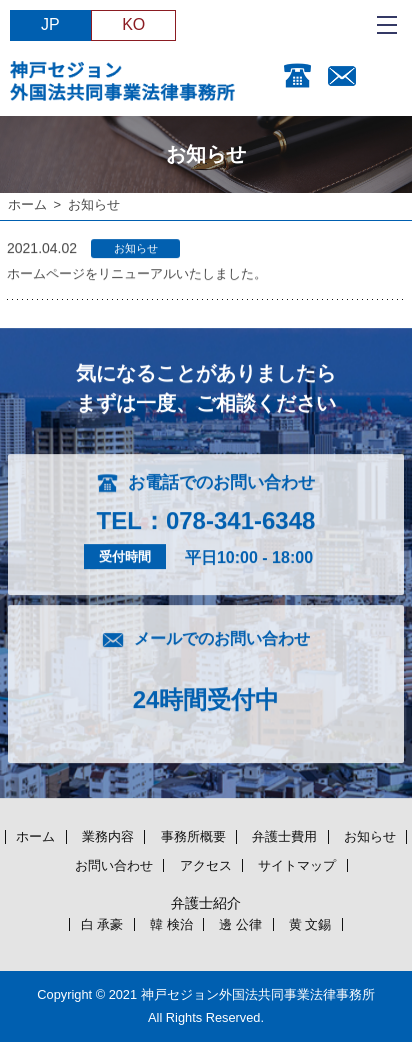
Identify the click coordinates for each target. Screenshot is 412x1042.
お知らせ (370, 836)
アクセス (206, 865)
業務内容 (108, 836)
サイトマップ (297, 865)
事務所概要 (193, 836)
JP (50, 24)
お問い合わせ (114, 865)
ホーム (27, 204)
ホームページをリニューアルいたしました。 (137, 274)
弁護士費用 (284, 836)
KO (133, 24)
